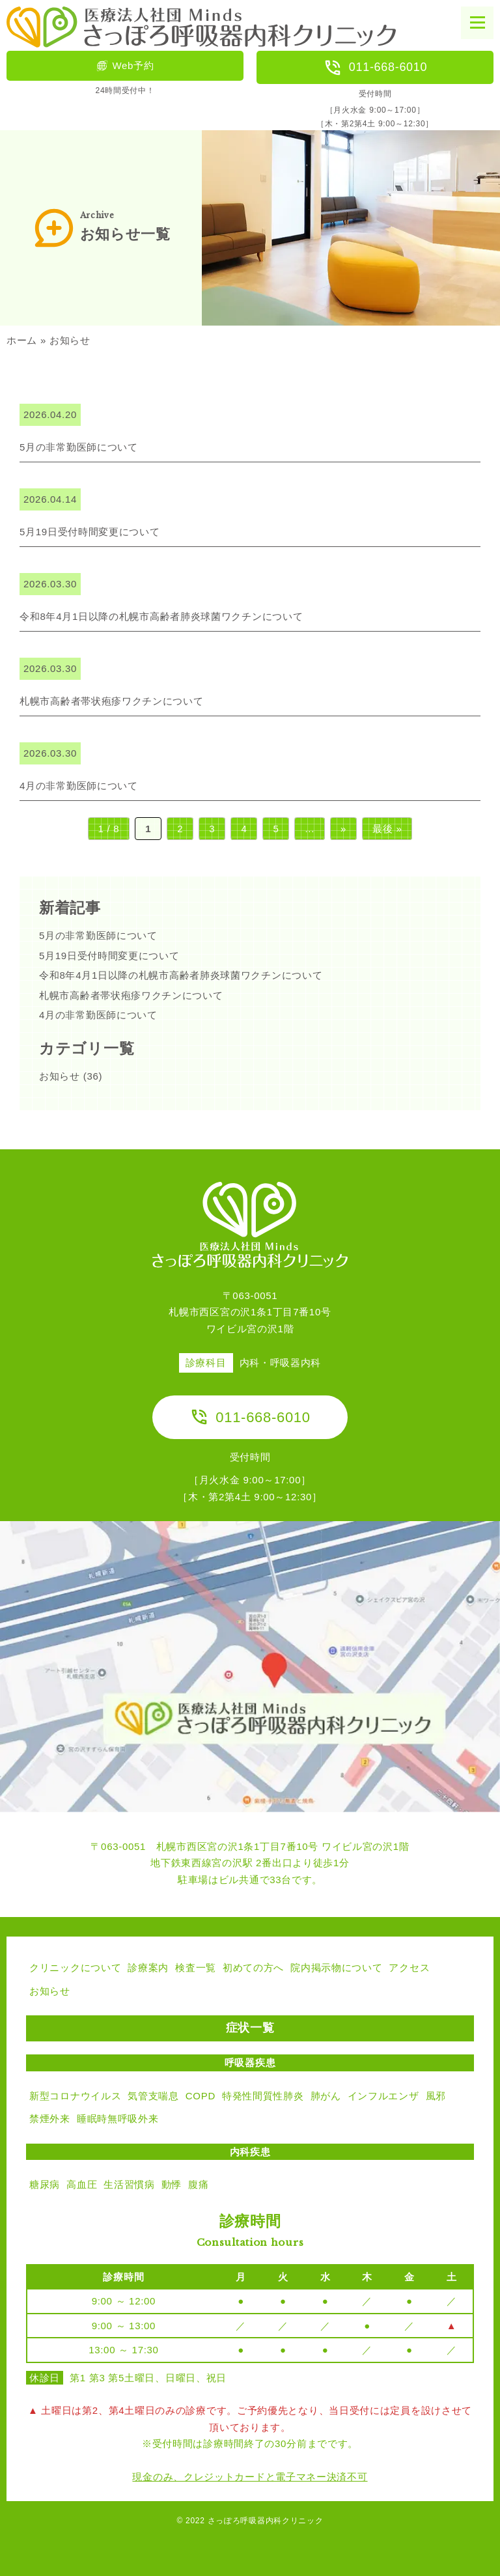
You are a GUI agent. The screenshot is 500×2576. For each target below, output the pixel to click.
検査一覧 (195, 1967)
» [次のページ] (343, 828)
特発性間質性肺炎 (263, 2095)
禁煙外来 (49, 2118)
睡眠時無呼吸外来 (118, 2118)
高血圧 (81, 2184)
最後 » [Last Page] (387, 828)
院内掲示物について (336, 1967)
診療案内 (148, 1967)
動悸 (171, 2184)
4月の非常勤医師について (98, 1014)
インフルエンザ (383, 2095)
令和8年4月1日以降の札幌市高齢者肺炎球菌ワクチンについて (180, 975)
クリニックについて (75, 1967)
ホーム (22, 340)
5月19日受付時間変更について (109, 955)
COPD (200, 2095)
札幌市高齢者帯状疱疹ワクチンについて (131, 995)
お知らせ (59, 1076)
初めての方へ (253, 1967)
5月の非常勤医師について (98, 935)
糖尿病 (44, 2184)
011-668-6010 (375, 67)
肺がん (326, 2095)
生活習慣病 (129, 2184)
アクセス (409, 1967)
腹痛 (198, 2184)
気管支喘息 (153, 2095)
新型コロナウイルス (75, 2095)
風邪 (436, 2095)
